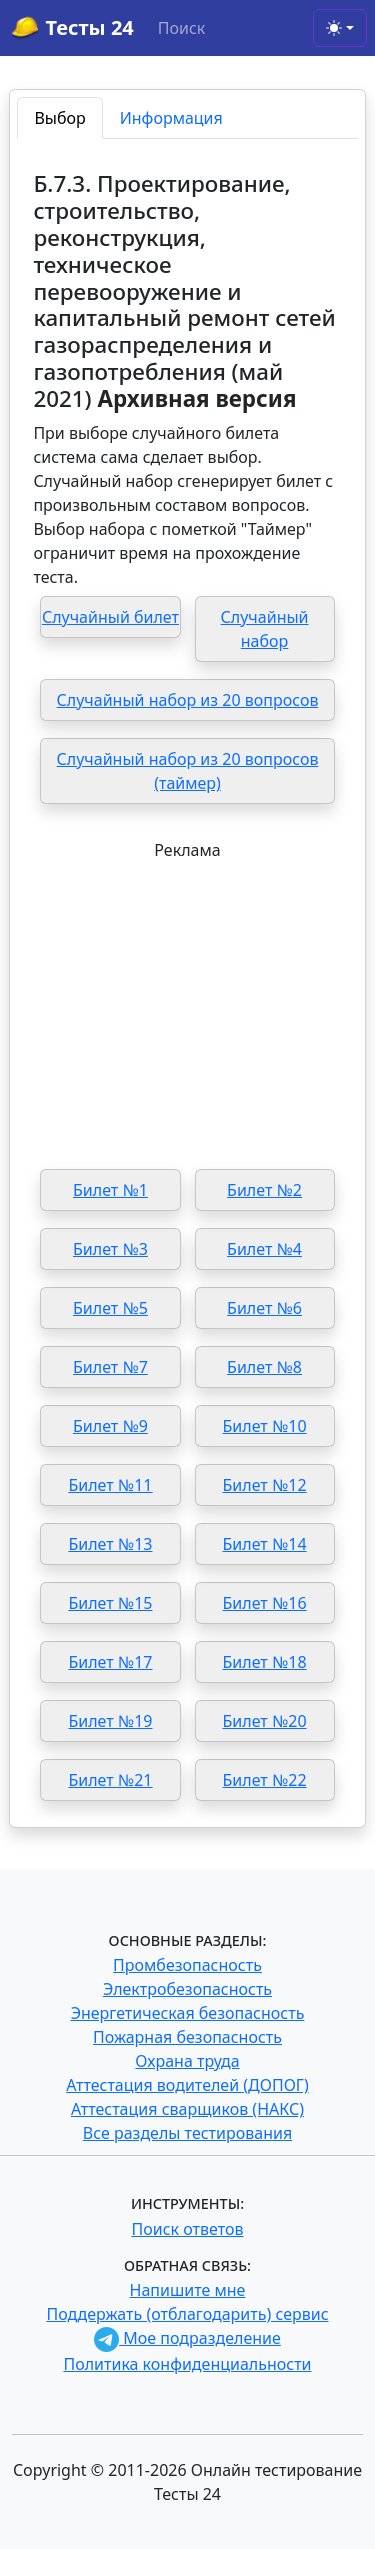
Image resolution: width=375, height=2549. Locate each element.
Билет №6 (264, 1308)
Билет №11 (110, 1485)
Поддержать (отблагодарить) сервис (187, 2314)
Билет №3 (110, 1249)
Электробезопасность (187, 1989)
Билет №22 (265, 1780)
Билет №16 (265, 1603)
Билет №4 (264, 1249)
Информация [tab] (171, 118)
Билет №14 (265, 1544)
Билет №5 (110, 1308)
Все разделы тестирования (187, 2133)
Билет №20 (265, 1721)
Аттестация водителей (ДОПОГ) (187, 2085)
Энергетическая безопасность (188, 2013)
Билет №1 (110, 1190)
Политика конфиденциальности (187, 2364)
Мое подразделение (187, 2338)
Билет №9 (110, 1426)
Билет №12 (265, 1485)
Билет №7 (110, 1367)
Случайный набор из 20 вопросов (188, 700)
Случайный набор (265, 629)
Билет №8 (264, 1367)
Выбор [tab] (59, 118)
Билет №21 (110, 1780)
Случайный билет (110, 617)
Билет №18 (265, 1662)
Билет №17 (110, 1662)
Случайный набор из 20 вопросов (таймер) (188, 771)
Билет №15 (110, 1603)
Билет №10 (265, 1426)
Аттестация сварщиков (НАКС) (187, 2109)
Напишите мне (188, 2290)
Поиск (182, 28)
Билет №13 (110, 1544)
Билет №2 (264, 1190)
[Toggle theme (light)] (340, 28)
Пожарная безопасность (187, 2037)
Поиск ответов (188, 2229)
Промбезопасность (187, 1965)
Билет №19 (110, 1721)
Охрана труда (187, 2061)
